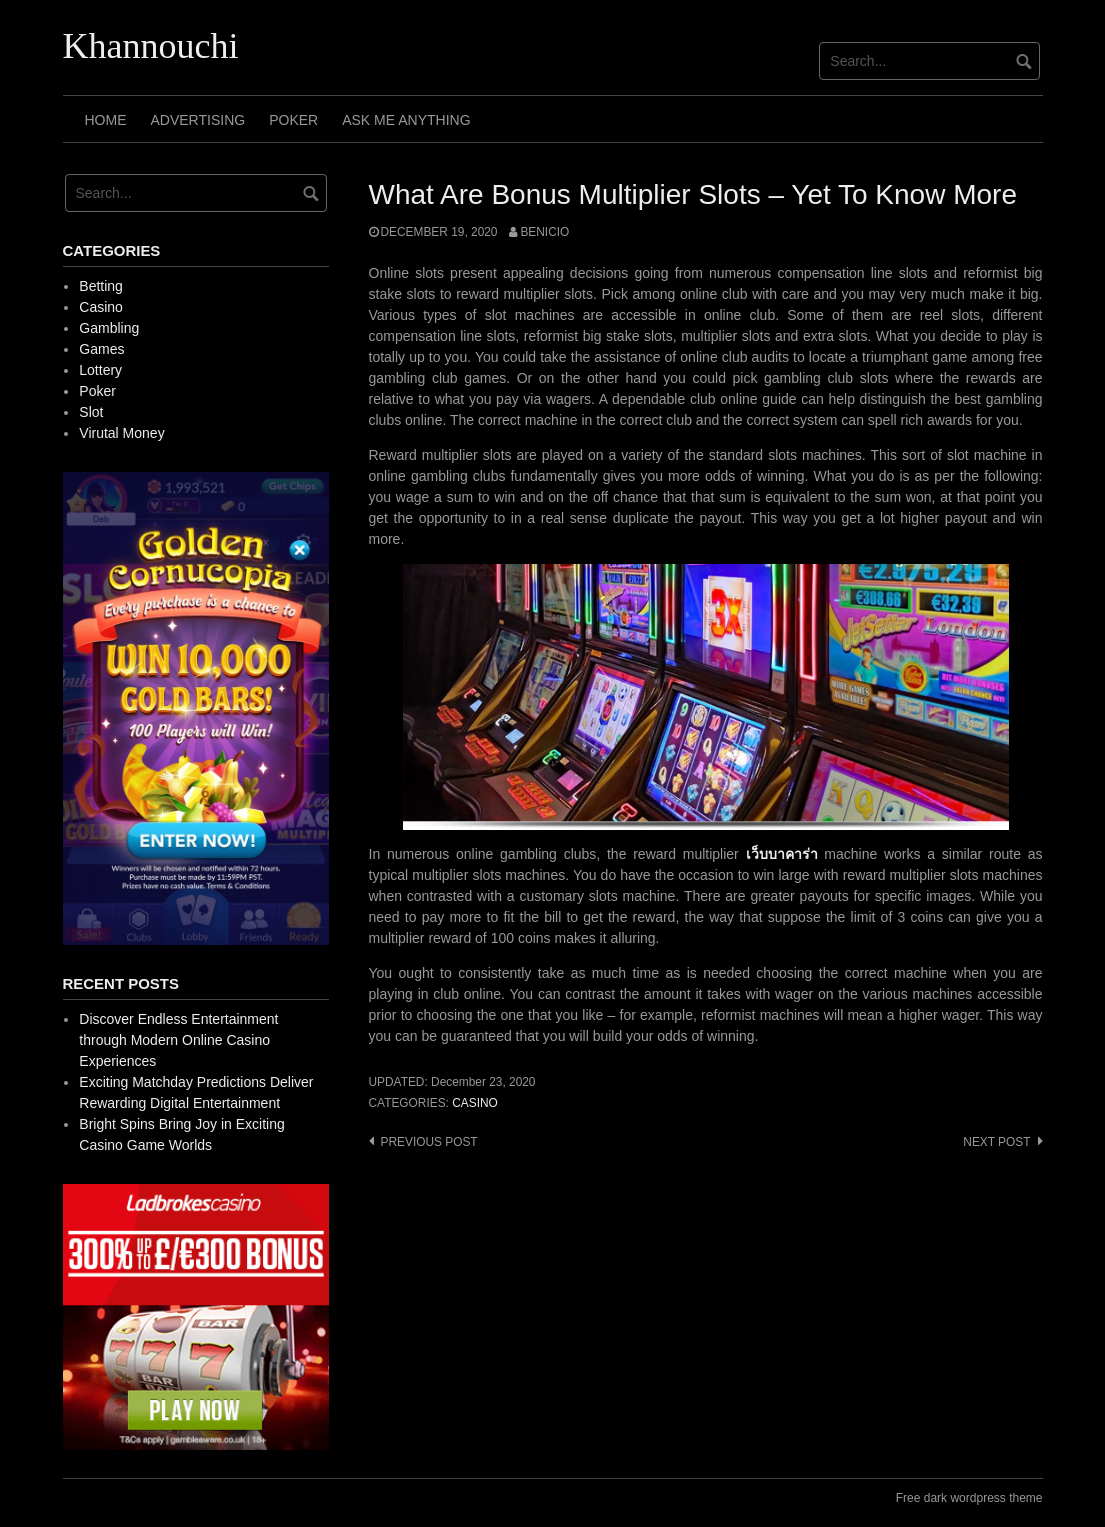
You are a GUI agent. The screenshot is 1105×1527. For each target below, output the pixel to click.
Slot (91, 412)
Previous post (429, 1142)
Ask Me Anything (406, 120)
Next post (996, 1142)
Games (101, 349)
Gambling (109, 328)
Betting (101, 286)
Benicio (544, 232)
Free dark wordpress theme (969, 1498)
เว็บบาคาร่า (782, 854)
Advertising (198, 120)
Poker (293, 120)
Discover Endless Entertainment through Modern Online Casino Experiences (178, 1040)
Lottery (100, 370)
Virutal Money (121, 433)
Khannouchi (151, 46)
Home (106, 120)
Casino (475, 1103)
